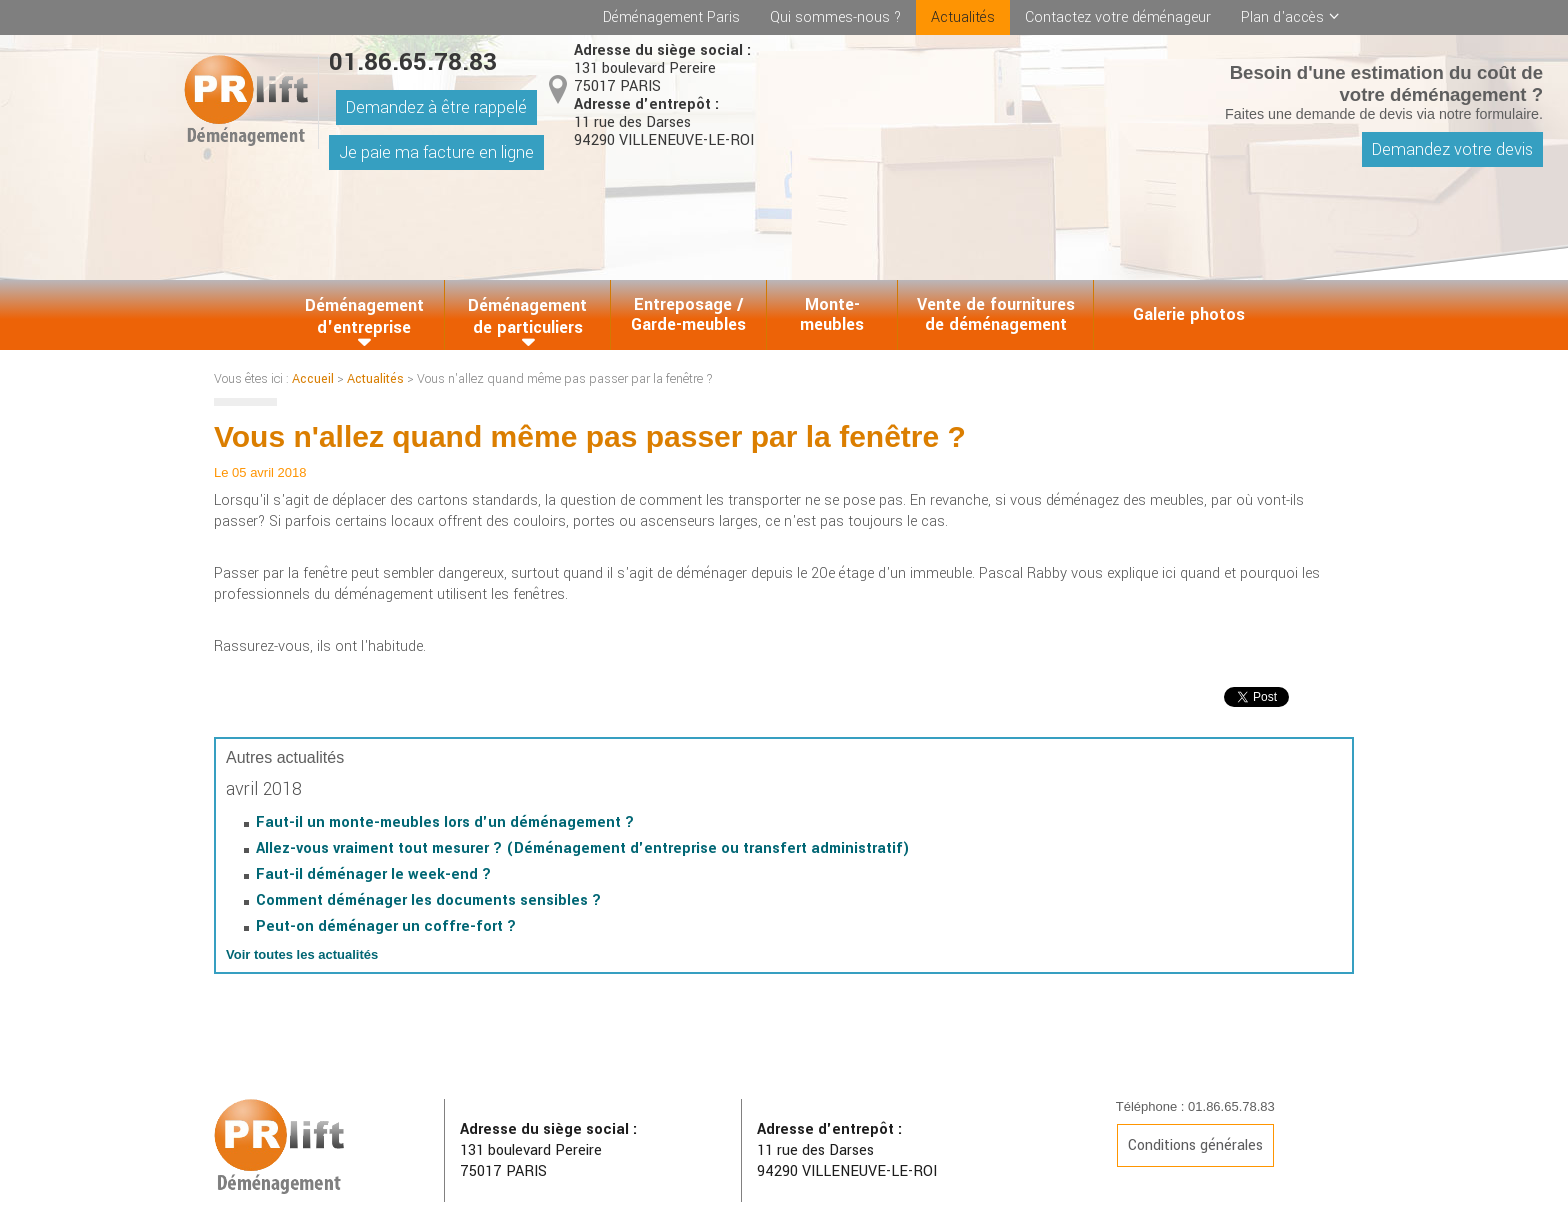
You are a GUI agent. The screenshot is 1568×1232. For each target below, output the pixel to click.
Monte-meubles (832, 314)
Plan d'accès (1282, 17)
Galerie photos (1189, 314)
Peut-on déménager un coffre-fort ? (386, 926)
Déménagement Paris (671, 17)
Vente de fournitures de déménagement (996, 314)
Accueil (313, 379)
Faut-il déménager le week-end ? (373, 874)
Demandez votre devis (1452, 149)
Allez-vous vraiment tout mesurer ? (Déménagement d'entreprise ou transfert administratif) (583, 848)
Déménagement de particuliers (527, 316)
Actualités (963, 17)
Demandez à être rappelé (436, 107)
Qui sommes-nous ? (835, 17)
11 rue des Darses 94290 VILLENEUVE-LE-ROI (664, 123)
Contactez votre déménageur (1118, 17)
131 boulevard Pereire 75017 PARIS (662, 69)
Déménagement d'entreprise (364, 316)
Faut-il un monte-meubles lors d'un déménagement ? (445, 822)
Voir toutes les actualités (302, 954)
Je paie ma (436, 152)
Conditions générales (1195, 1145)
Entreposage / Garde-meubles (688, 314)
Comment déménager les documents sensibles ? (428, 900)
